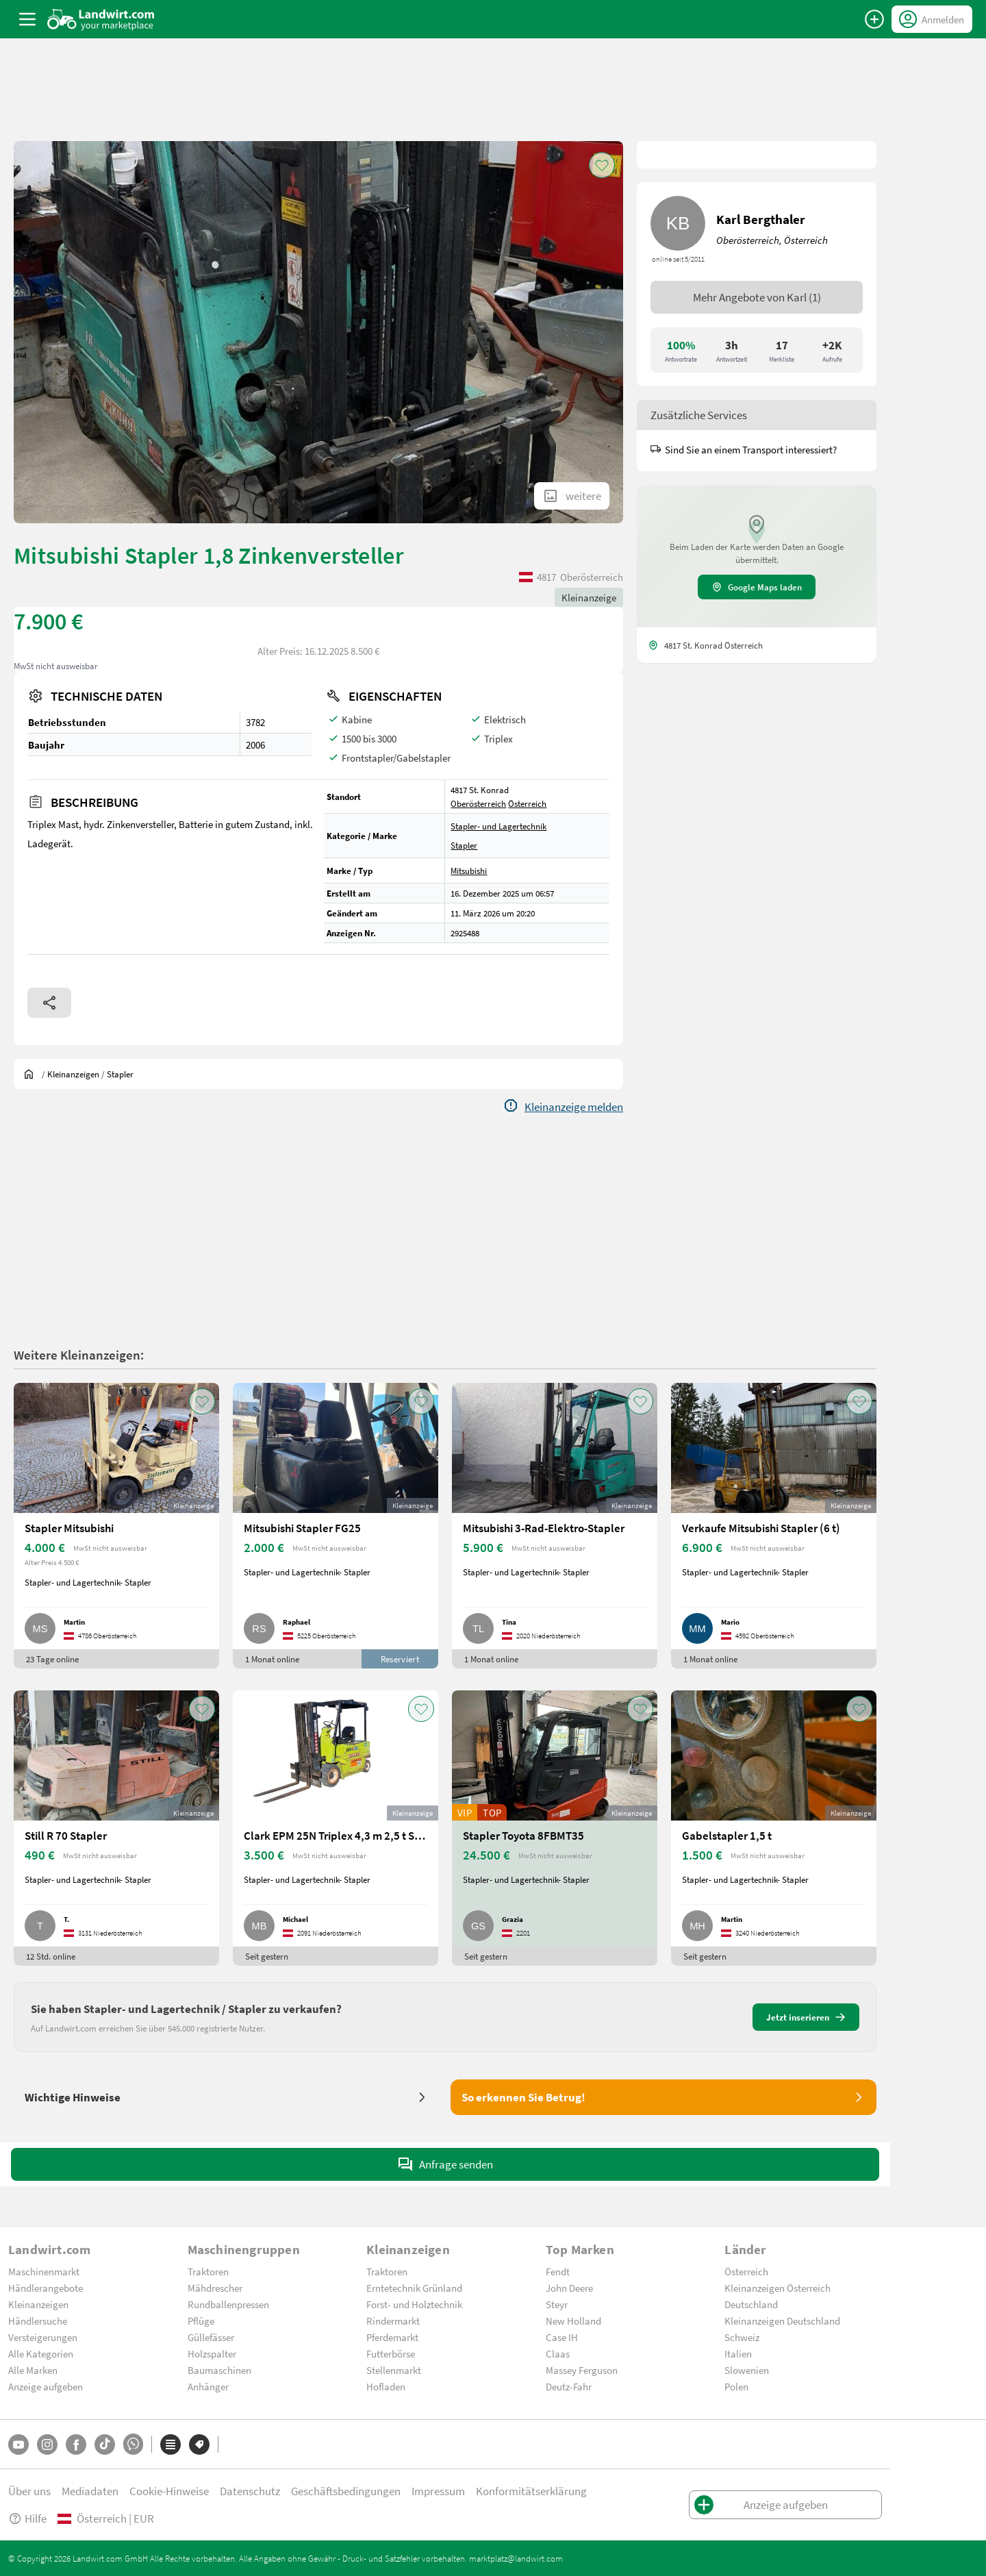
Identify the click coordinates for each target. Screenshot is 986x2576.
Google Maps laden (756, 587)
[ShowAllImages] (571, 496)
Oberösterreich (478, 803)
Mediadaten (90, 2491)
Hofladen (385, 2386)
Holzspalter (212, 2353)
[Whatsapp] (133, 2444)
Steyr (557, 2304)
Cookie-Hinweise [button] (169, 2491)
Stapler (464, 845)
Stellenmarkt (393, 2370)
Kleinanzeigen (38, 2304)
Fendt (558, 2271)
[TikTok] (104, 2444)
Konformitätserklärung (531, 2491)
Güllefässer (211, 2337)
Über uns (29, 2491)
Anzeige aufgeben (45, 2386)
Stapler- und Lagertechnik (498, 826)
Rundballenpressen (228, 2304)
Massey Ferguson (582, 2370)
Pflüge (201, 2320)
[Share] (49, 1003)
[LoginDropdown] (932, 19)
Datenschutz (250, 2491)
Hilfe (27, 2518)
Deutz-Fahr (569, 2386)
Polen (736, 2386)
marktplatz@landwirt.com (516, 2558)
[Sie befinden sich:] (32, 1074)
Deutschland (751, 2304)
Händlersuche (37, 2320)
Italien (738, 2353)
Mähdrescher (215, 2287)
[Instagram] (47, 2444)
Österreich (527, 803)
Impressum (438, 2491)
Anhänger (208, 2386)
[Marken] (199, 2444)
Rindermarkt (393, 2320)
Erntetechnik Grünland (414, 2287)
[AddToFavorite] (602, 165)
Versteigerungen (42, 2337)
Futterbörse (390, 2353)
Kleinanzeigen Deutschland (782, 2320)
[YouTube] (18, 2444)
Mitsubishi (469, 870)
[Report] (563, 1106)
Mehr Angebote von (757, 297)
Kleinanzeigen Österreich (777, 2287)
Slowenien (746, 2370)
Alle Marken (33, 2370)
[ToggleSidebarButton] (27, 19)
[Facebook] (76, 2444)
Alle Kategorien (40, 2353)
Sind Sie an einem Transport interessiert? (743, 449)
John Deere (569, 2287)
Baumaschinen (219, 2370)
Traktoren (208, 2271)
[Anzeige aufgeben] (874, 19)
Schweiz (741, 2337)
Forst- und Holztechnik (414, 2304)
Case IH (562, 2337)
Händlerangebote (45, 2287)
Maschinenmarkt (43, 2271)
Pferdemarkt (392, 2337)
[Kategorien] (170, 2444)
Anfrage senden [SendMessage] (445, 2164)
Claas (558, 2353)
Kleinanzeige (588, 597)
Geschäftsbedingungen (346, 2491)
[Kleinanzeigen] (73, 1074)
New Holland (573, 2320)
